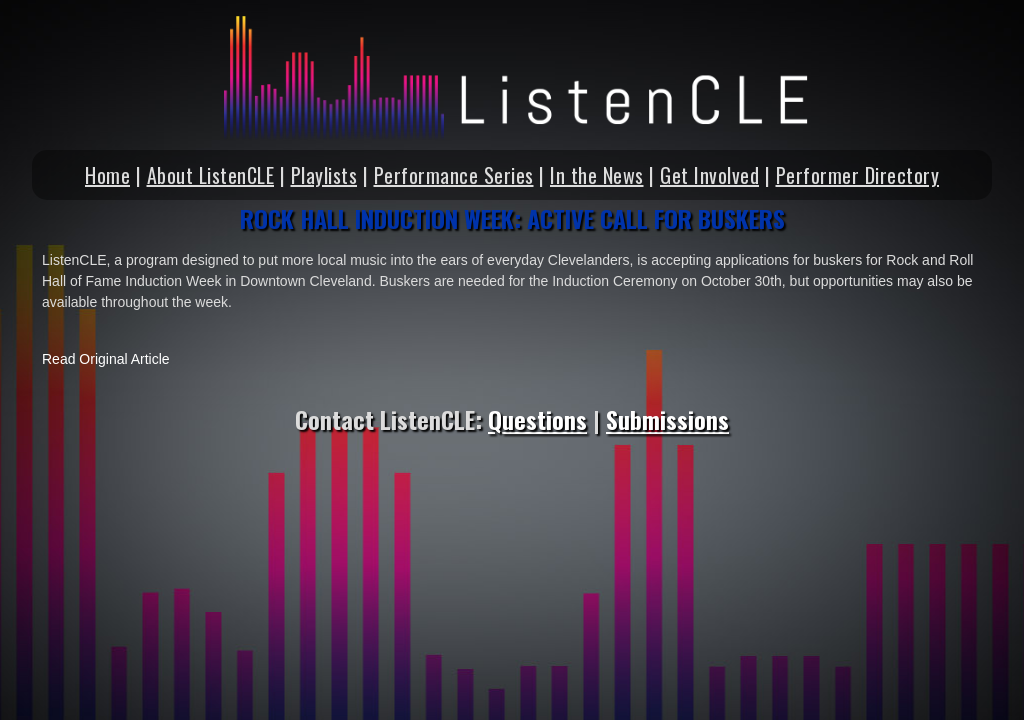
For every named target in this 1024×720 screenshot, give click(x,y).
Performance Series (454, 175)
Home (107, 175)
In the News (597, 175)
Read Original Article (106, 359)
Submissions (667, 419)
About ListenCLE (211, 175)
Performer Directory (858, 175)
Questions (537, 419)
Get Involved (709, 175)
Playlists (324, 175)
